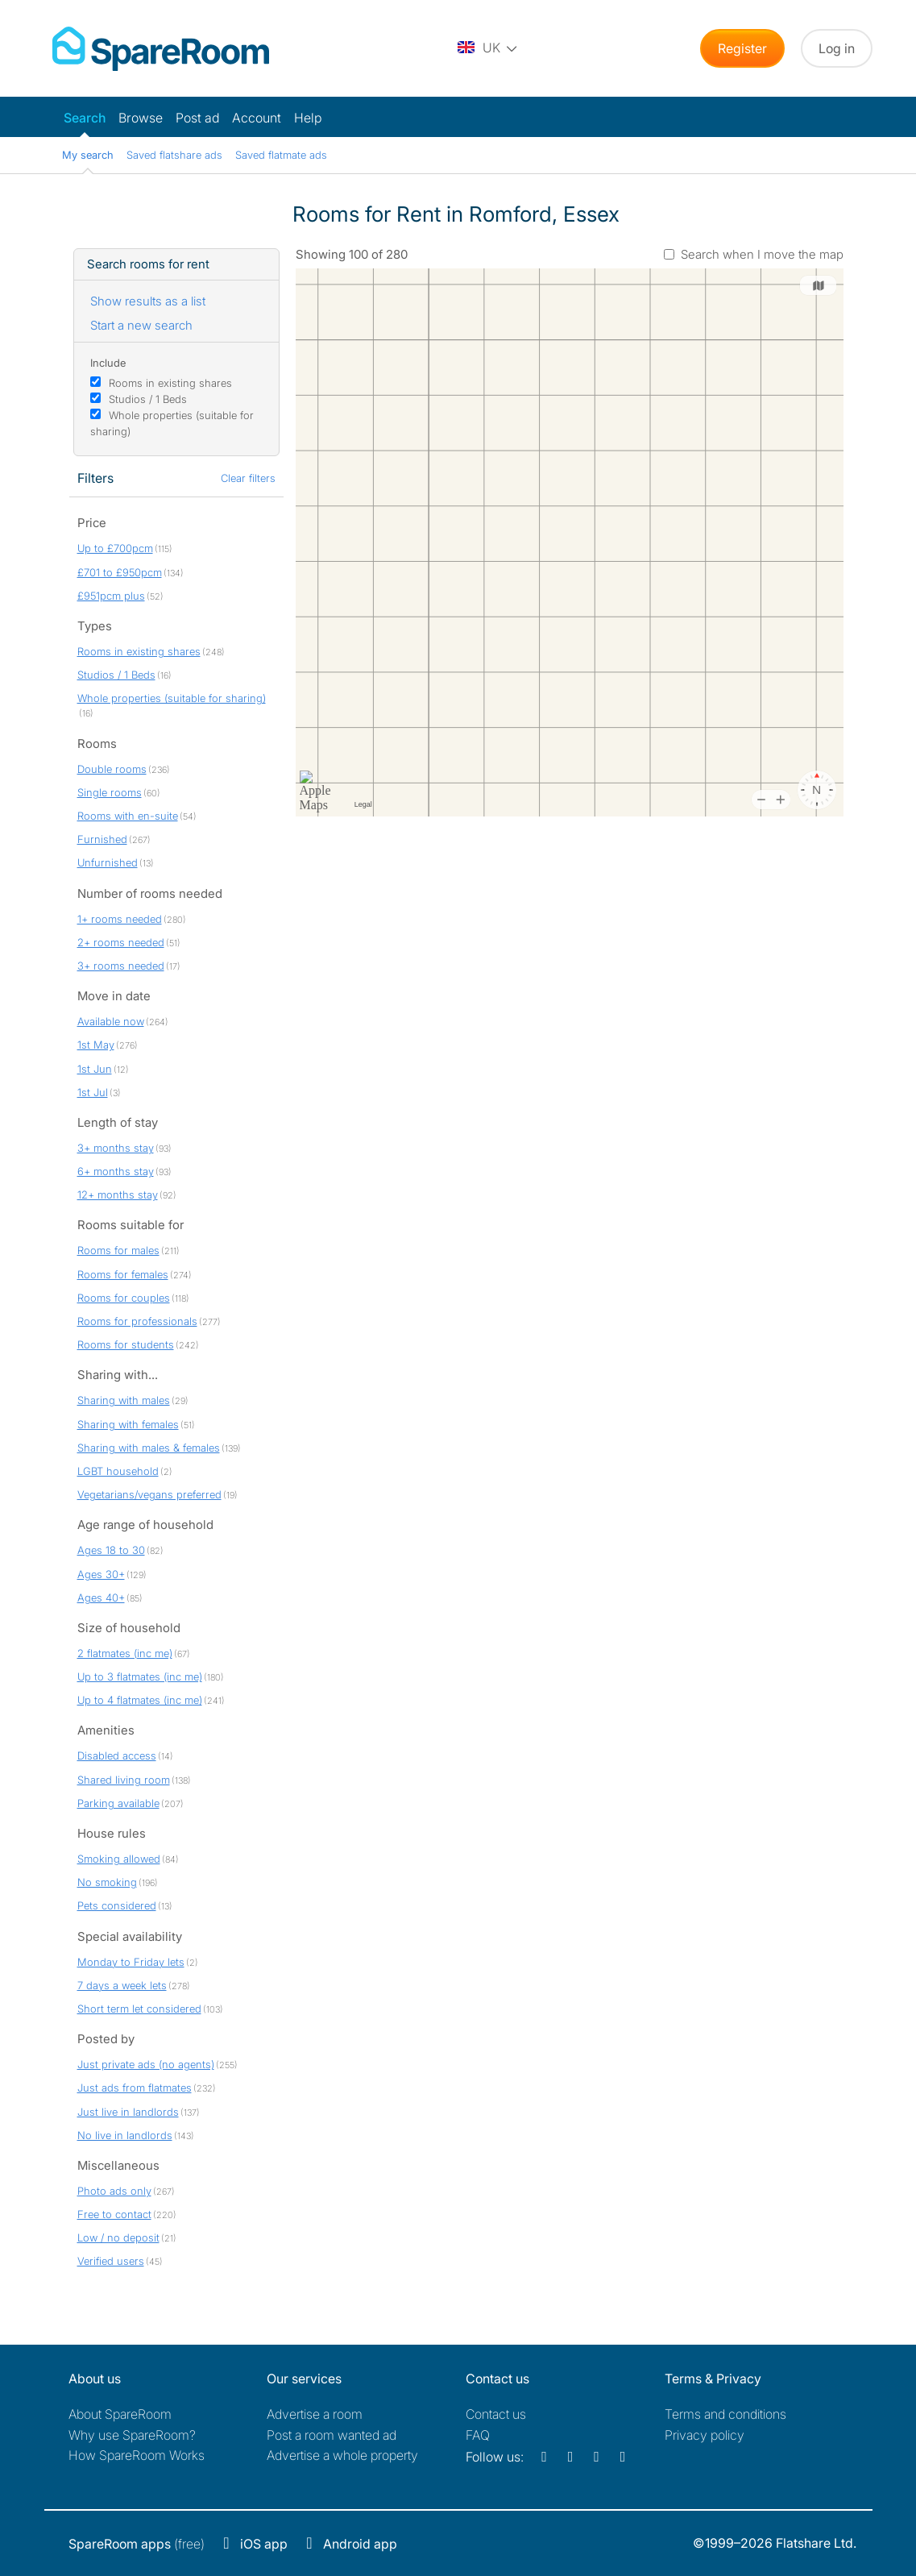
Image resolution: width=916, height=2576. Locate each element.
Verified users (110, 2260)
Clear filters (248, 478)
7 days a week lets (122, 1985)
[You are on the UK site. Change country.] (488, 48)
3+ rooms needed (120, 965)
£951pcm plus (111, 595)
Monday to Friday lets (130, 1961)
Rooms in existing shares (170, 382)
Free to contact (114, 2214)
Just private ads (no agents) (145, 2064)
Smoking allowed (118, 1858)
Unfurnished (107, 862)
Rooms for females (122, 1274)
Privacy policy (704, 2435)
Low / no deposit (118, 2237)
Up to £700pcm (115, 548)
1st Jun (94, 1068)
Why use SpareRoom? (132, 2435)
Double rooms (112, 768)
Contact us (496, 2414)
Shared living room (123, 1779)
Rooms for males (118, 1250)
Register (742, 48)
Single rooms (109, 792)
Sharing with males (123, 1400)
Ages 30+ (101, 1574)
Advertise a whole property (342, 2455)
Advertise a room (315, 2414)
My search (88, 154)
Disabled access (116, 1755)
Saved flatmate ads (281, 154)
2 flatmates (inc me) (124, 1653)
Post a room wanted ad (331, 2435)
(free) (136, 2544)
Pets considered (116, 1905)
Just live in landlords (128, 2111)
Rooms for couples (123, 1297)
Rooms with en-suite (127, 815)
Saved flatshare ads (174, 154)
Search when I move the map (762, 254)
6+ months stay (115, 1171)
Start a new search (141, 325)
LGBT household (118, 1471)
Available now (110, 1021)
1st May (95, 1044)
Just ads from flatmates (134, 2087)
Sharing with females (128, 1424)
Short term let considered (139, 2008)
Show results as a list (147, 301)
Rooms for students (125, 1344)
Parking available (118, 1803)
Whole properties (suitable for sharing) (171, 698)
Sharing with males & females (148, 1447)
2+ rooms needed (120, 942)
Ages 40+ (101, 1597)
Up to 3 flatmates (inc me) (139, 1676)
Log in (837, 48)
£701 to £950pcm (119, 572)
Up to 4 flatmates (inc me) (139, 1699)
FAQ (478, 2435)
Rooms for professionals (137, 1321)
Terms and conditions (725, 2414)
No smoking (107, 1882)
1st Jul (92, 1092)
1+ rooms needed (119, 918)
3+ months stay (115, 1147)
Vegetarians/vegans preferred (149, 1494)
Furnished (102, 839)
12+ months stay (117, 1194)
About (120, 2414)
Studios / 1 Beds (148, 399)
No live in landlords (124, 2135)
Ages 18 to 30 (111, 1550)
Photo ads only (114, 2190)
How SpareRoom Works (136, 2455)
